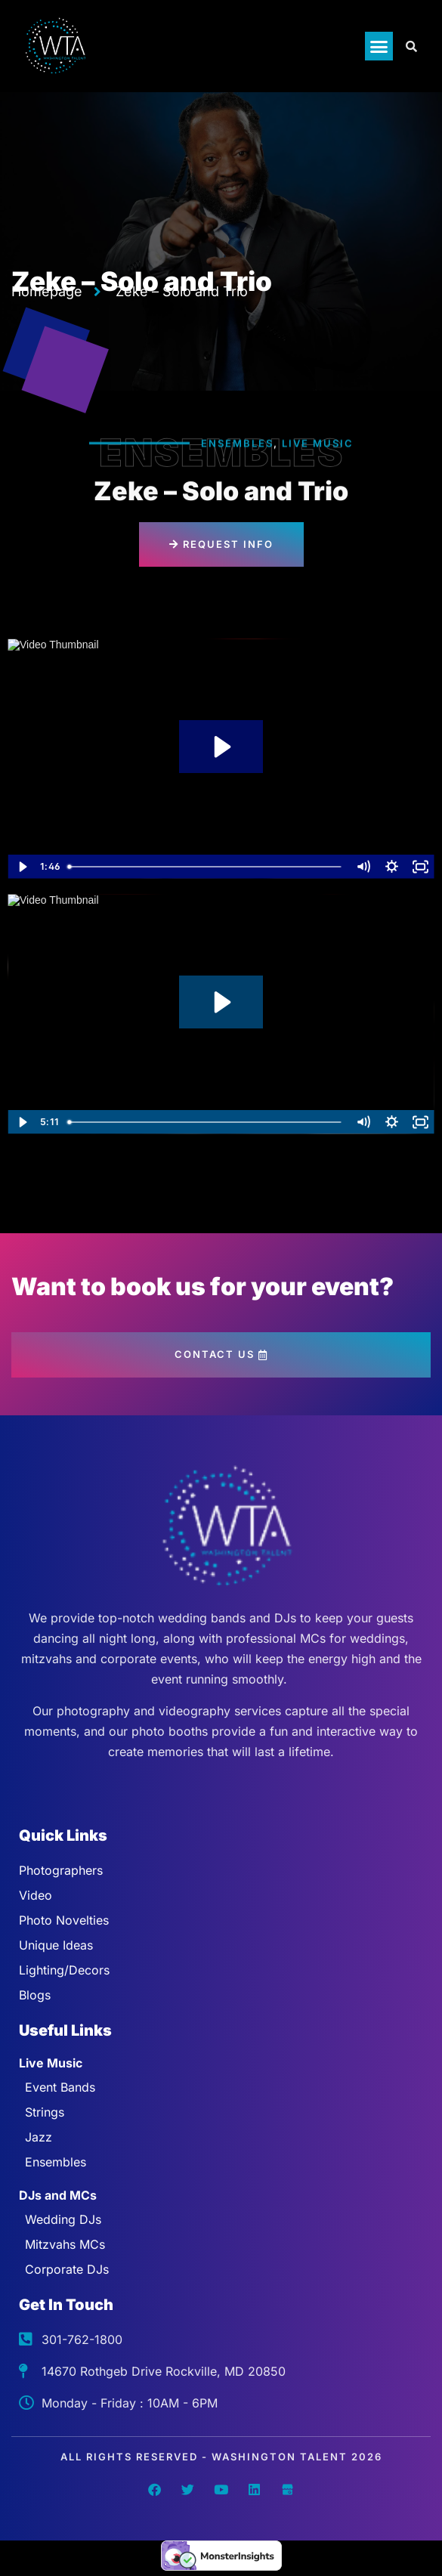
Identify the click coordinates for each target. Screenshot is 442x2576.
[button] (379, 46)
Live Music (318, 444)
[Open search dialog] (412, 46)
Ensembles (237, 444)
